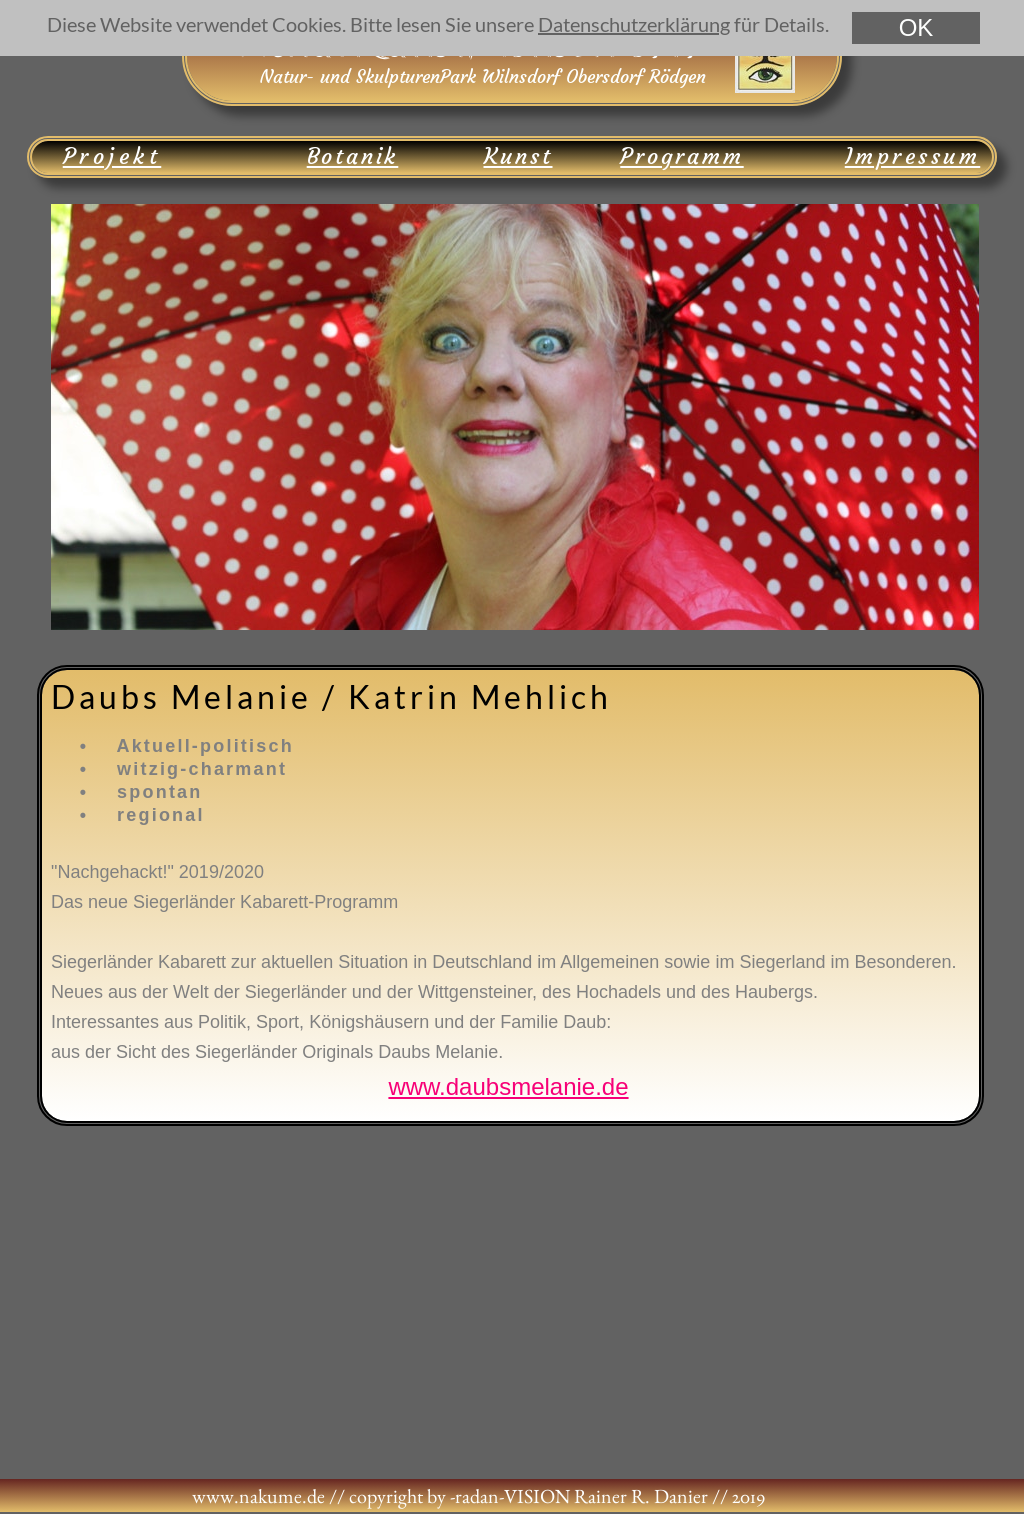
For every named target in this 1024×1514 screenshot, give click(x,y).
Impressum (913, 156)
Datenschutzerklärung (634, 24)
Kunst (518, 156)
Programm (681, 156)
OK (916, 27)
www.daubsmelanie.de (508, 1086)
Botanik (353, 156)
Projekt (112, 156)
